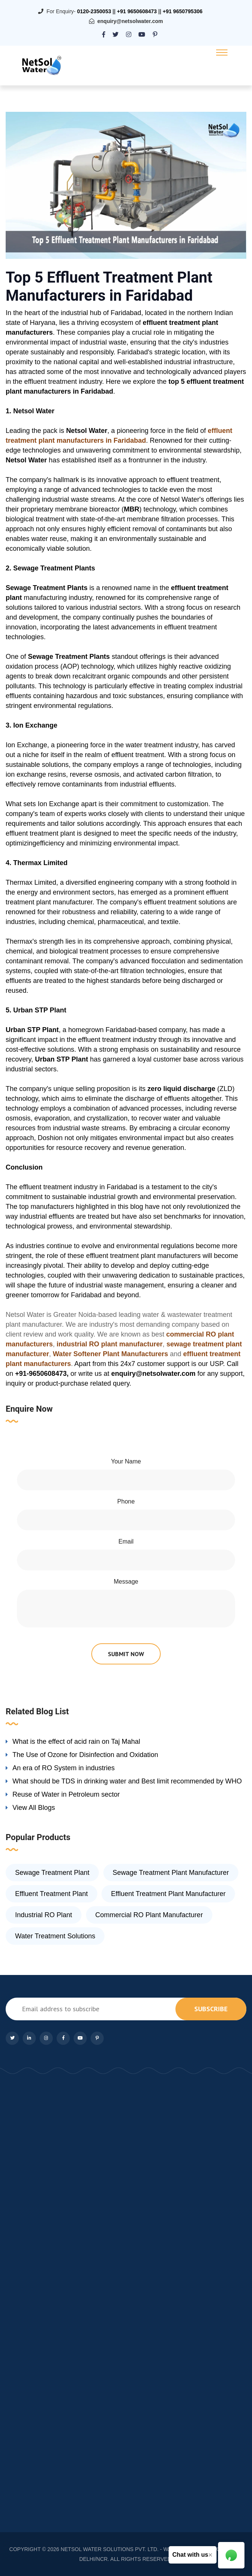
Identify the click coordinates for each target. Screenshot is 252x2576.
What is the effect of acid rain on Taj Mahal (76, 1741)
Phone (126, 1501)
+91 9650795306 (183, 11)
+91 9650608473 (137, 11)
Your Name (126, 1461)
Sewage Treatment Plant (52, 1872)
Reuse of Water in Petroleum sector (66, 1794)
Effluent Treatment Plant (51, 1894)
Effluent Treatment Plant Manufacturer (168, 1894)
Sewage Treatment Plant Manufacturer (171, 1872)
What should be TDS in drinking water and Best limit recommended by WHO (127, 1781)
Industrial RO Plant (43, 1915)
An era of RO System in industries (63, 1768)
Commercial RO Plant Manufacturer (149, 1915)
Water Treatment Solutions (55, 1936)
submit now (126, 1654)
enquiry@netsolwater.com (130, 21)
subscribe (210, 2008)
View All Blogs (33, 1807)
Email (126, 1541)
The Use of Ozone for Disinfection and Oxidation (85, 1755)
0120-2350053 (94, 11)
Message (126, 1581)
